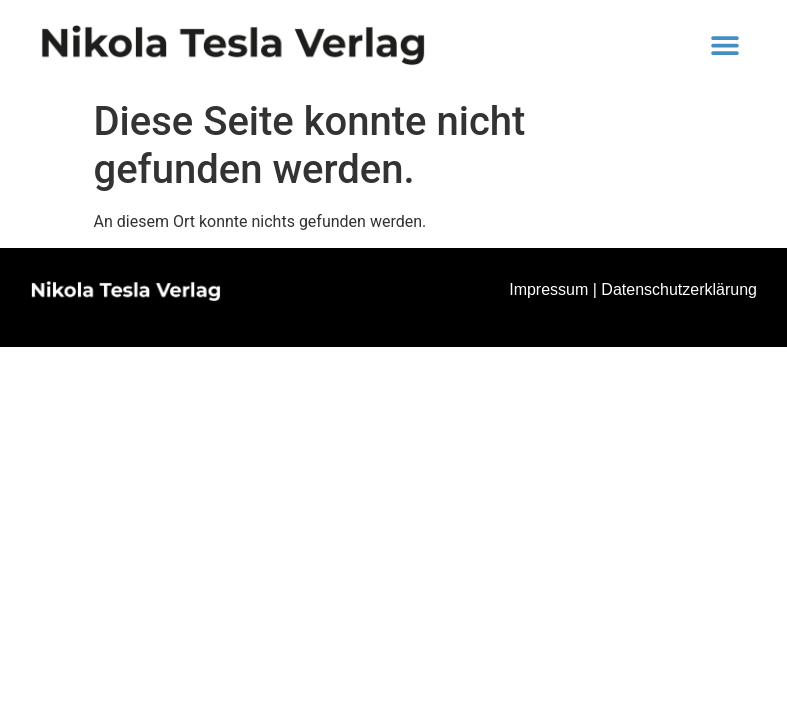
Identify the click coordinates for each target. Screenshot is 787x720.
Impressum (548, 289)
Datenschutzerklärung (679, 289)
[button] (725, 45)
